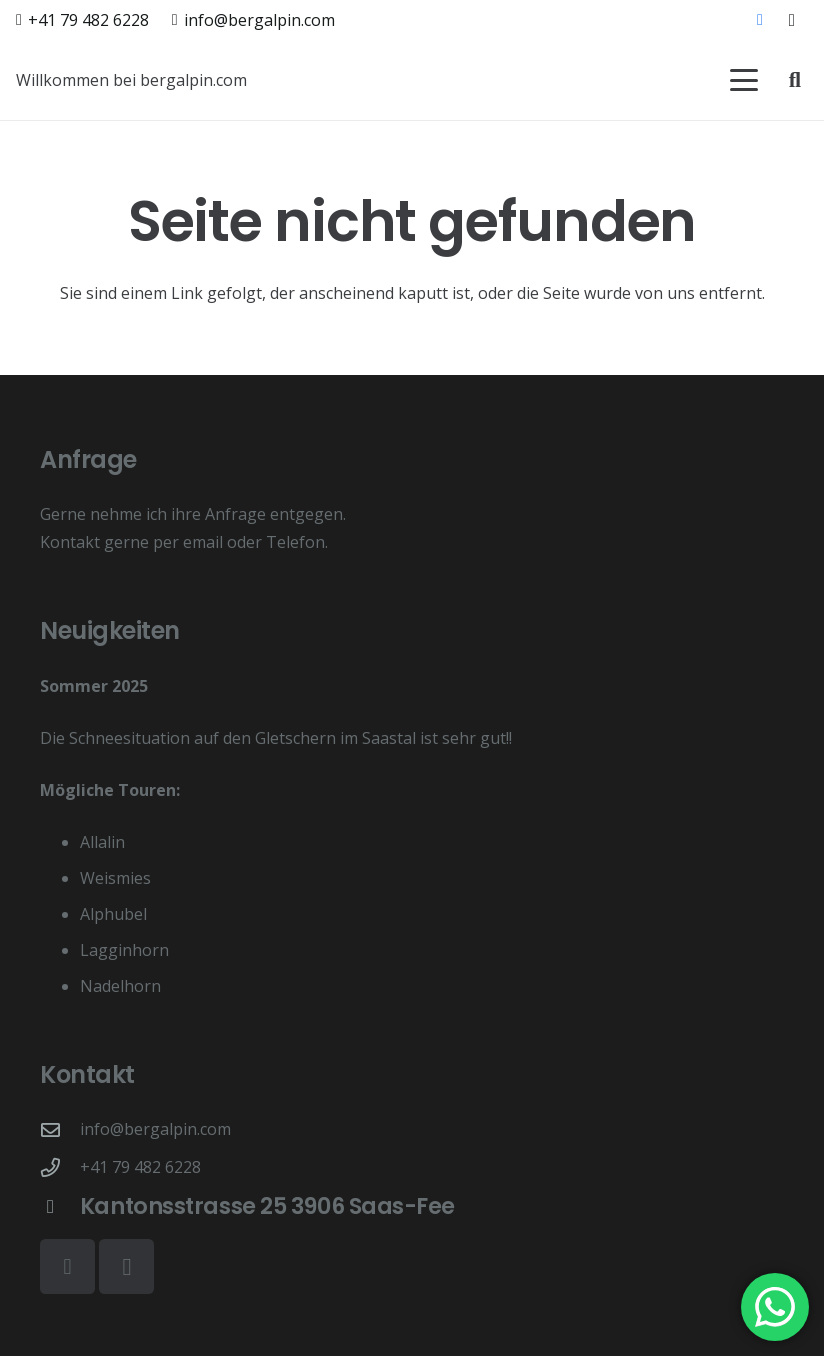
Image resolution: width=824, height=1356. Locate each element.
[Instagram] (792, 20)
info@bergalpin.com (155, 1129)
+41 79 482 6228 (140, 1167)
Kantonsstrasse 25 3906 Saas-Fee (267, 1206)
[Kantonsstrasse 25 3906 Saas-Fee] (60, 1206)
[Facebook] (760, 20)
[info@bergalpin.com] (60, 1129)
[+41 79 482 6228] (60, 1167)
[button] (744, 80)
